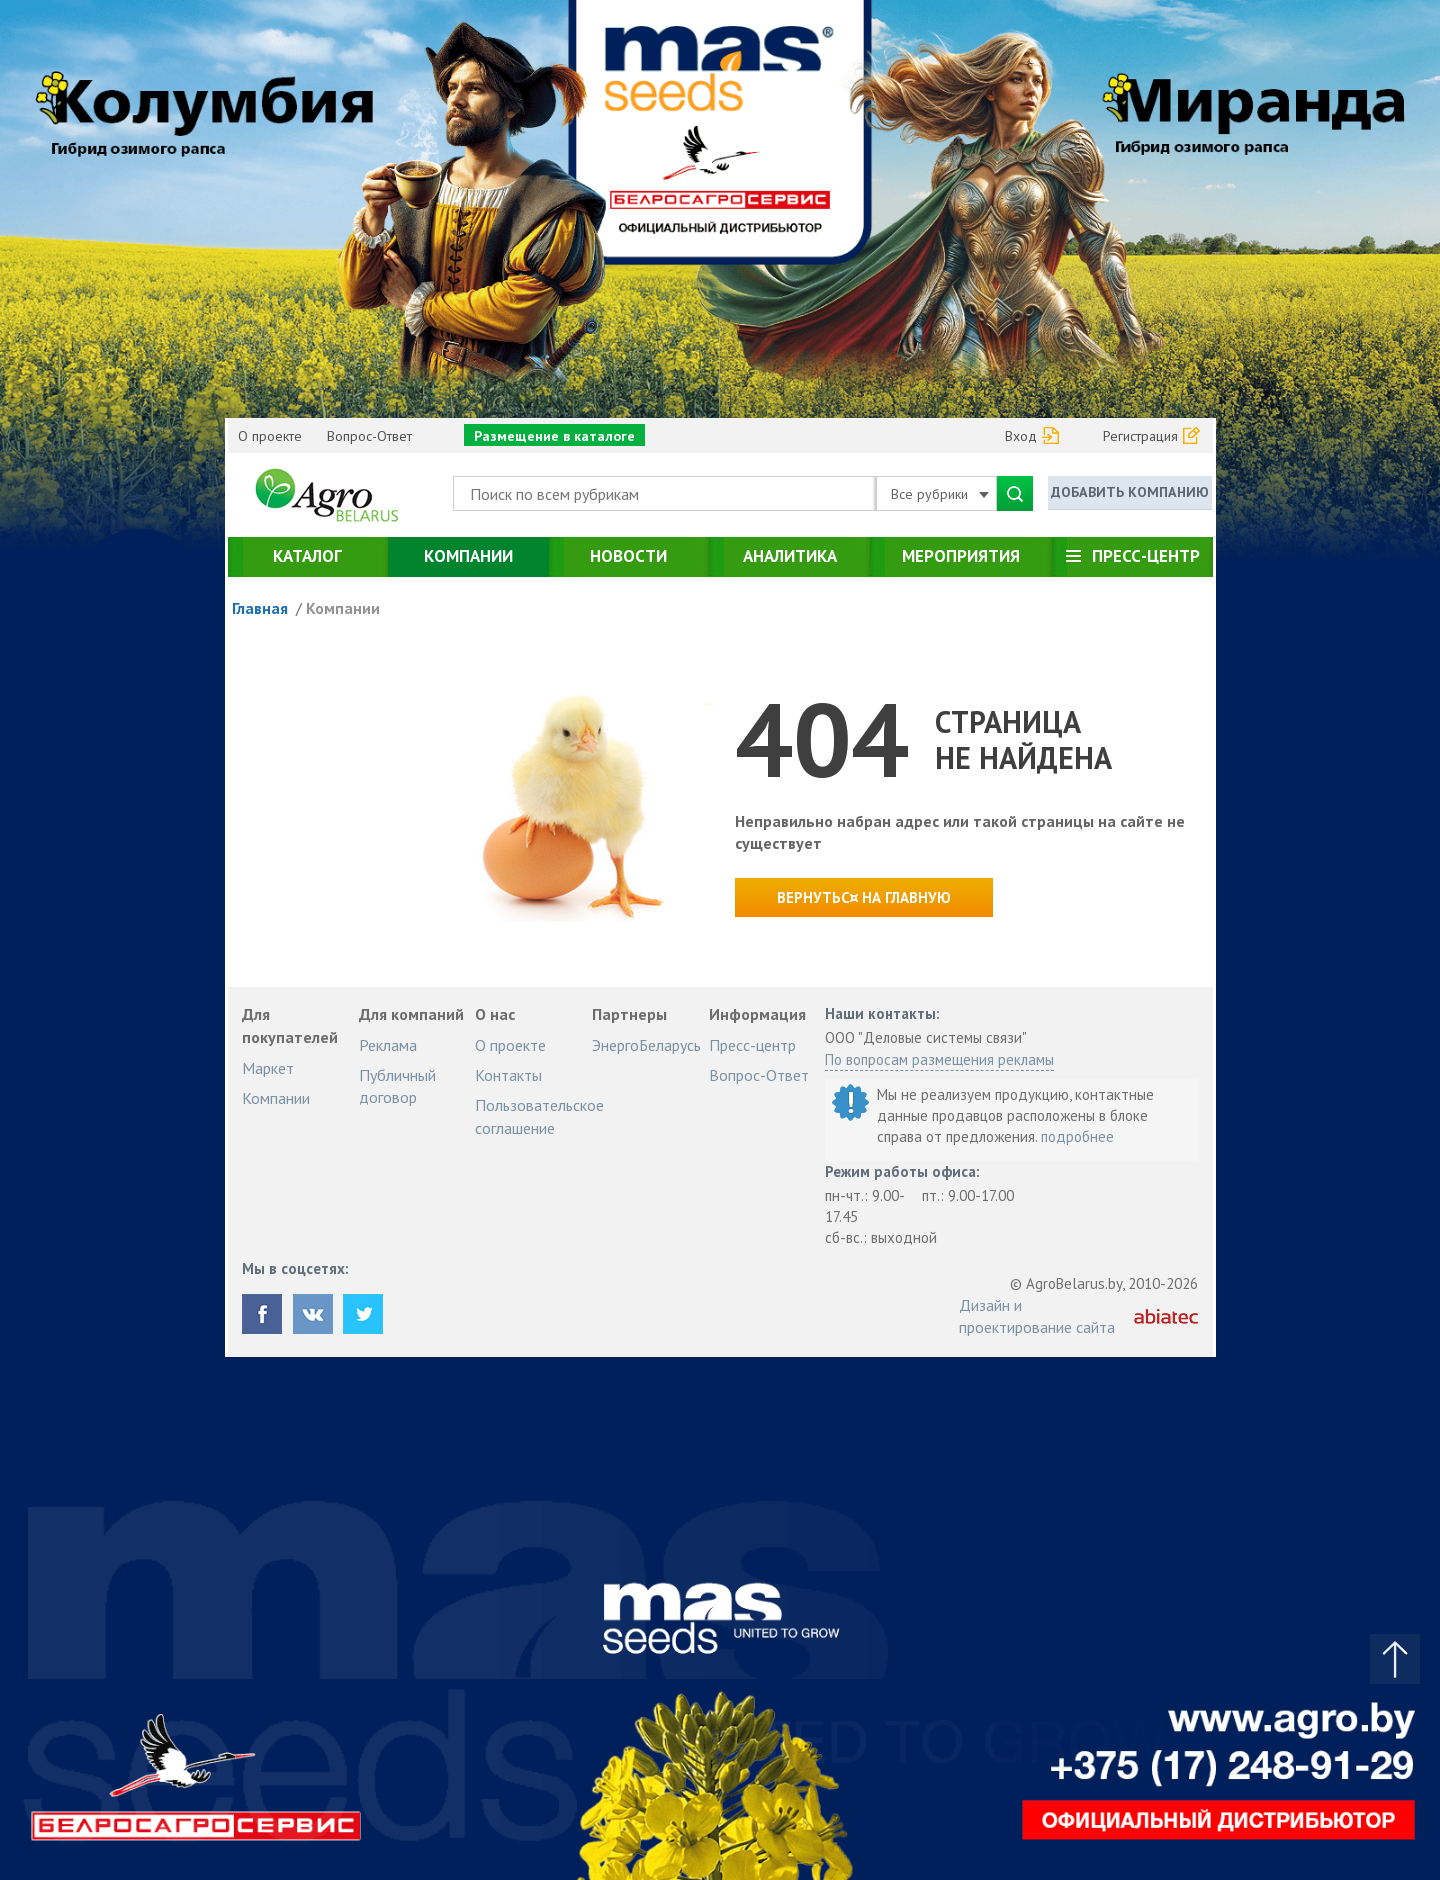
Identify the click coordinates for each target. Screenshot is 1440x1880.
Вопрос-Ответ (369, 436)
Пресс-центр (1146, 556)
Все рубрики (940, 494)
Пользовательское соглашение (539, 1116)
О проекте (270, 436)
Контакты (508, 1075)
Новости (628, 556)
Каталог (307, 556)
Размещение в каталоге (554, 436)
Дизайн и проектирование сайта (1037, 1316)
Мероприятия (961, 556)
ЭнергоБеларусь (646, 1045)
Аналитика (790, 556)
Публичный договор (397, 1086)
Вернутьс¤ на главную (864, 897)
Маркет (268, 1068)
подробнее (1077, 1136)
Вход (1021, 436)
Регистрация (1140, 436)
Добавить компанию (1130, 492)
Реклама (388, 1045)
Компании (468, 556)
